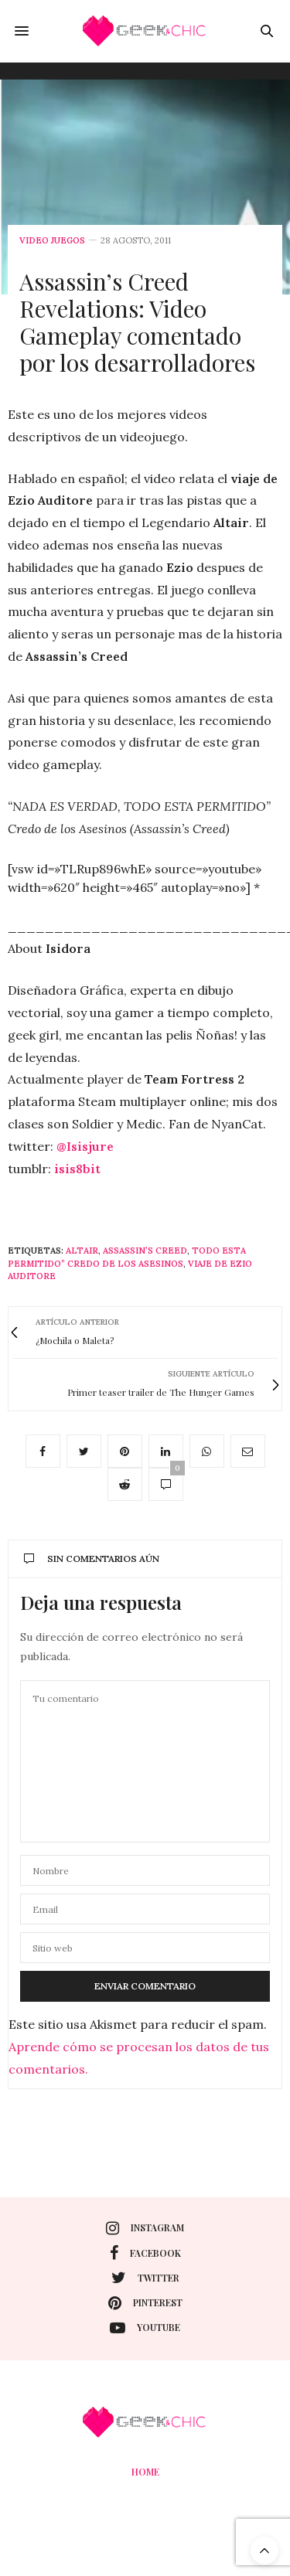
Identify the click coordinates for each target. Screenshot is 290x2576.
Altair (82, 1250)
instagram (145, 2228)
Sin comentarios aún (91, 1558)
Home (145, 2471)
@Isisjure (85, 1146)
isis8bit (77, 1168)
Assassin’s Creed (145, 1250)
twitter (145, 2277)
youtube (145, 2328)
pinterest (145, 2303)
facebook (145, 2253)
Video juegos (52, 241)
